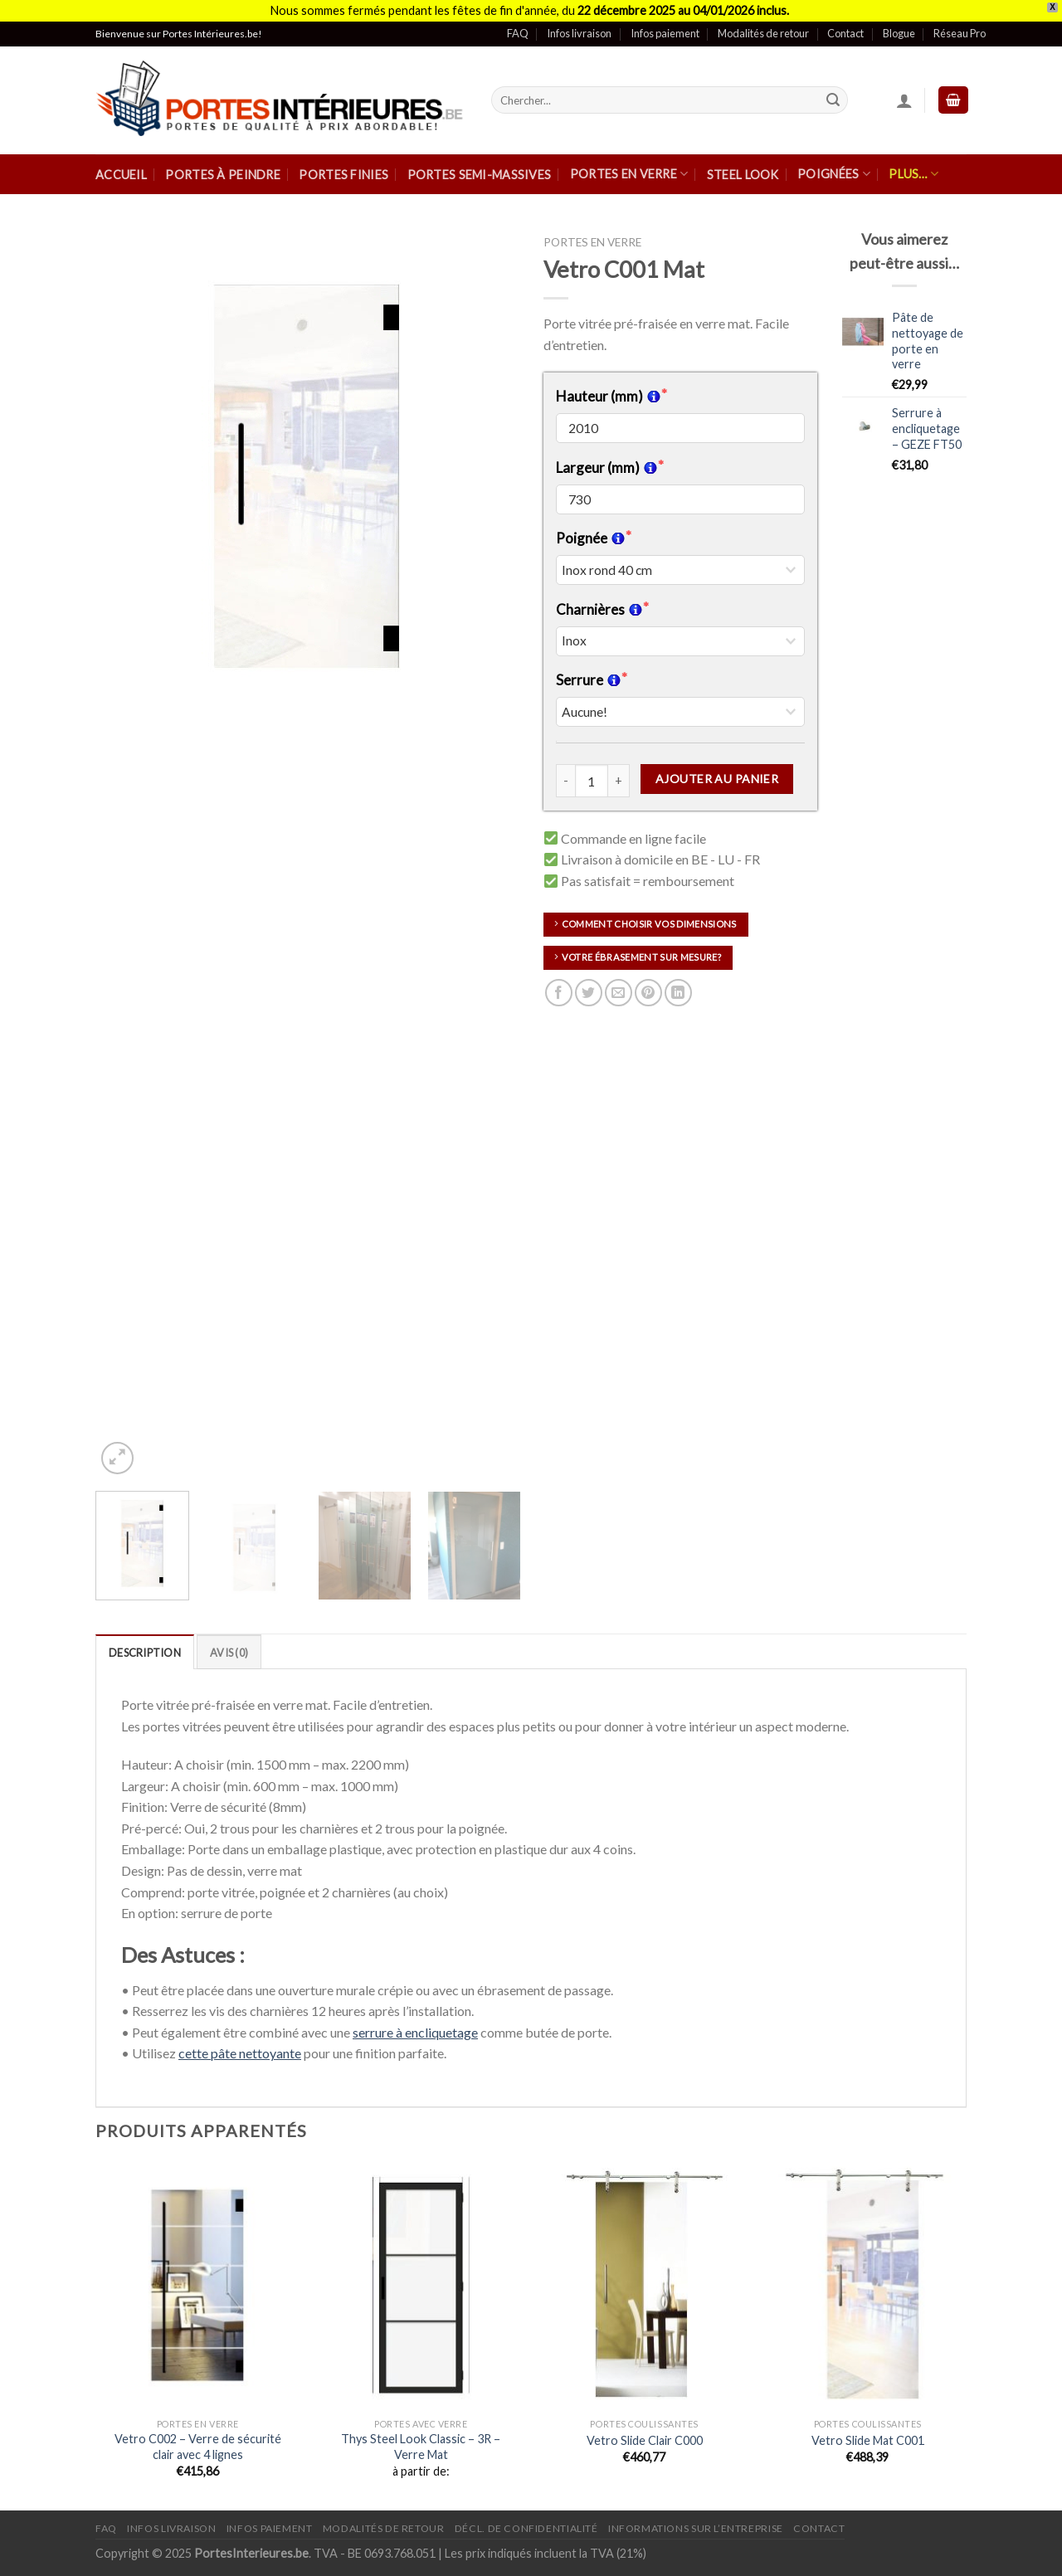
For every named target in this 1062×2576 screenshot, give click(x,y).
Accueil (121, 175)
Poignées (833, 174)
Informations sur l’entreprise (695, 2528)
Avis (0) (229, 1652)
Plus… (913, 174)
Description (145, 1652)
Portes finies (343, 175)
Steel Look (743, 175)
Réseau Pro (959, 33)
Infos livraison (579, 33)
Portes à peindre (222, 175)
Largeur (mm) (607, 467)
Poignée (591, 538)
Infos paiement (665, 33)
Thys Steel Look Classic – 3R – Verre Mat (420, 2447)
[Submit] (833, 100)
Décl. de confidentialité (526, 2528)
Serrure (588, 680)
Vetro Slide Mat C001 (867, 2440)
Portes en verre (629, 174)
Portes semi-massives (479, 175)
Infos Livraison (171, 2528)
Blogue (899, 33)
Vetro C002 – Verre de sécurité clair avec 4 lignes (197, 2447)
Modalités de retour (763, 33)
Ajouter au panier (716, 779)
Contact (845, 33)
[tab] (144, 1651)
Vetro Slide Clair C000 (645, 2440)
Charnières (599, 609)
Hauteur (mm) (608, 396)
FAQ (518, 33)
